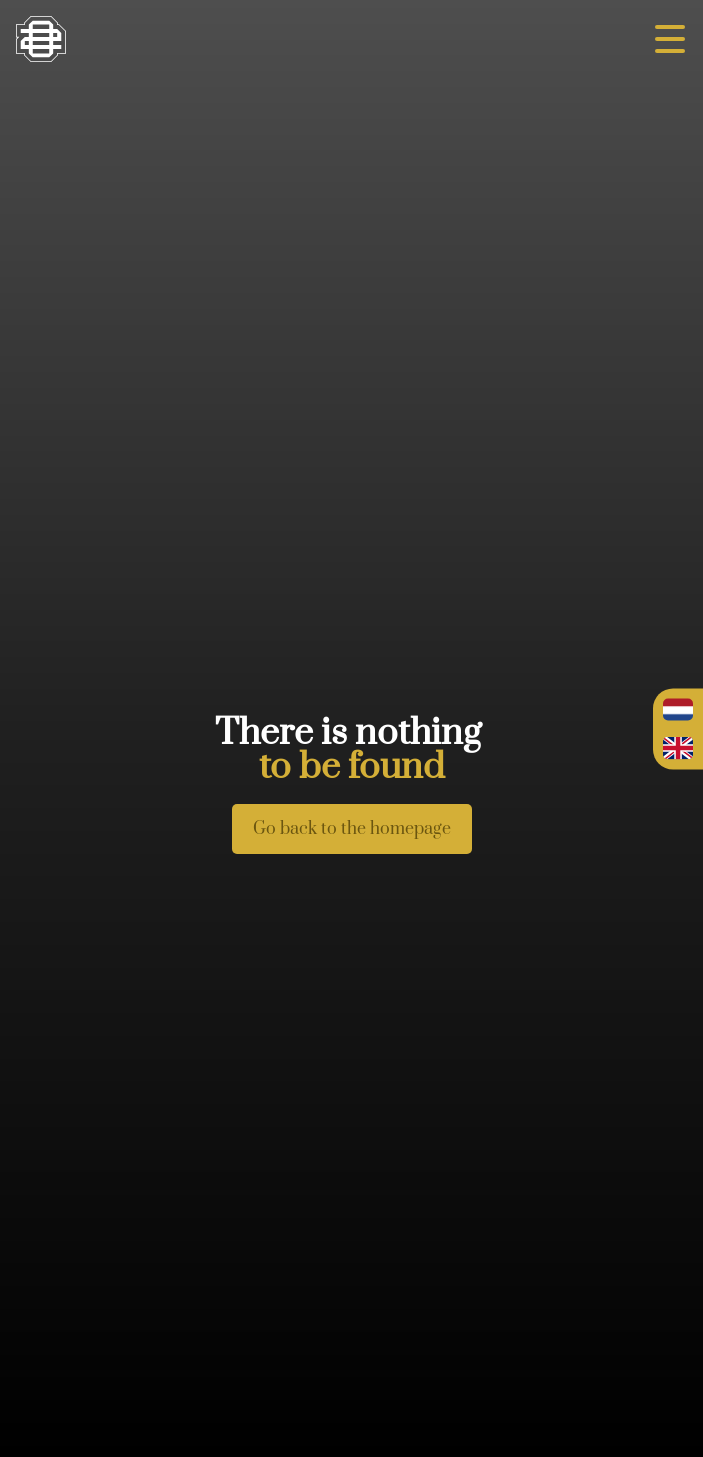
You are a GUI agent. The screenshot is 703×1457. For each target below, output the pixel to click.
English (678, 748)
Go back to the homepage (352, 829)
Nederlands (678, 709)
